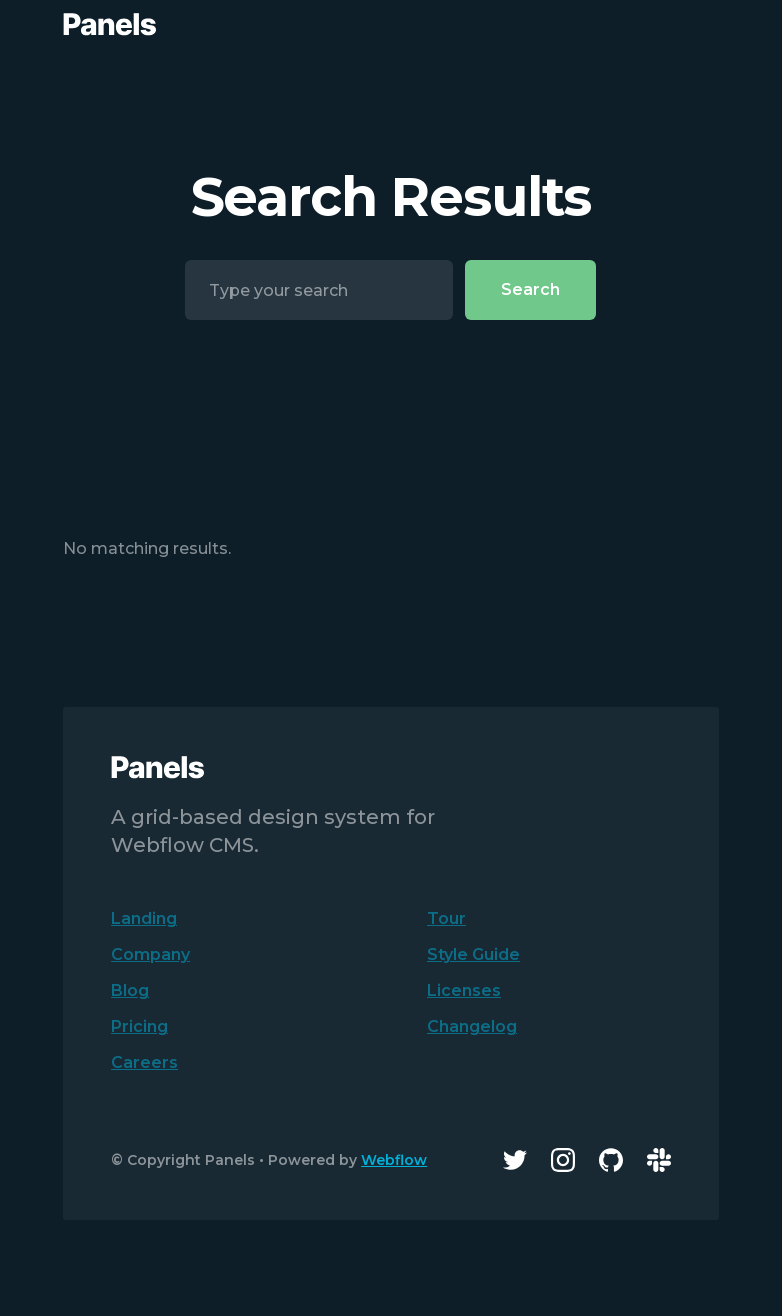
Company (150, 954)
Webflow (394, 1160)
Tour (446, 918)
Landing (144, 918)
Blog (130, 990)
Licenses (464, 990)
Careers (144, 1062)
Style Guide (473, 954)
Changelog (472, 1026)
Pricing (139, 1026)
